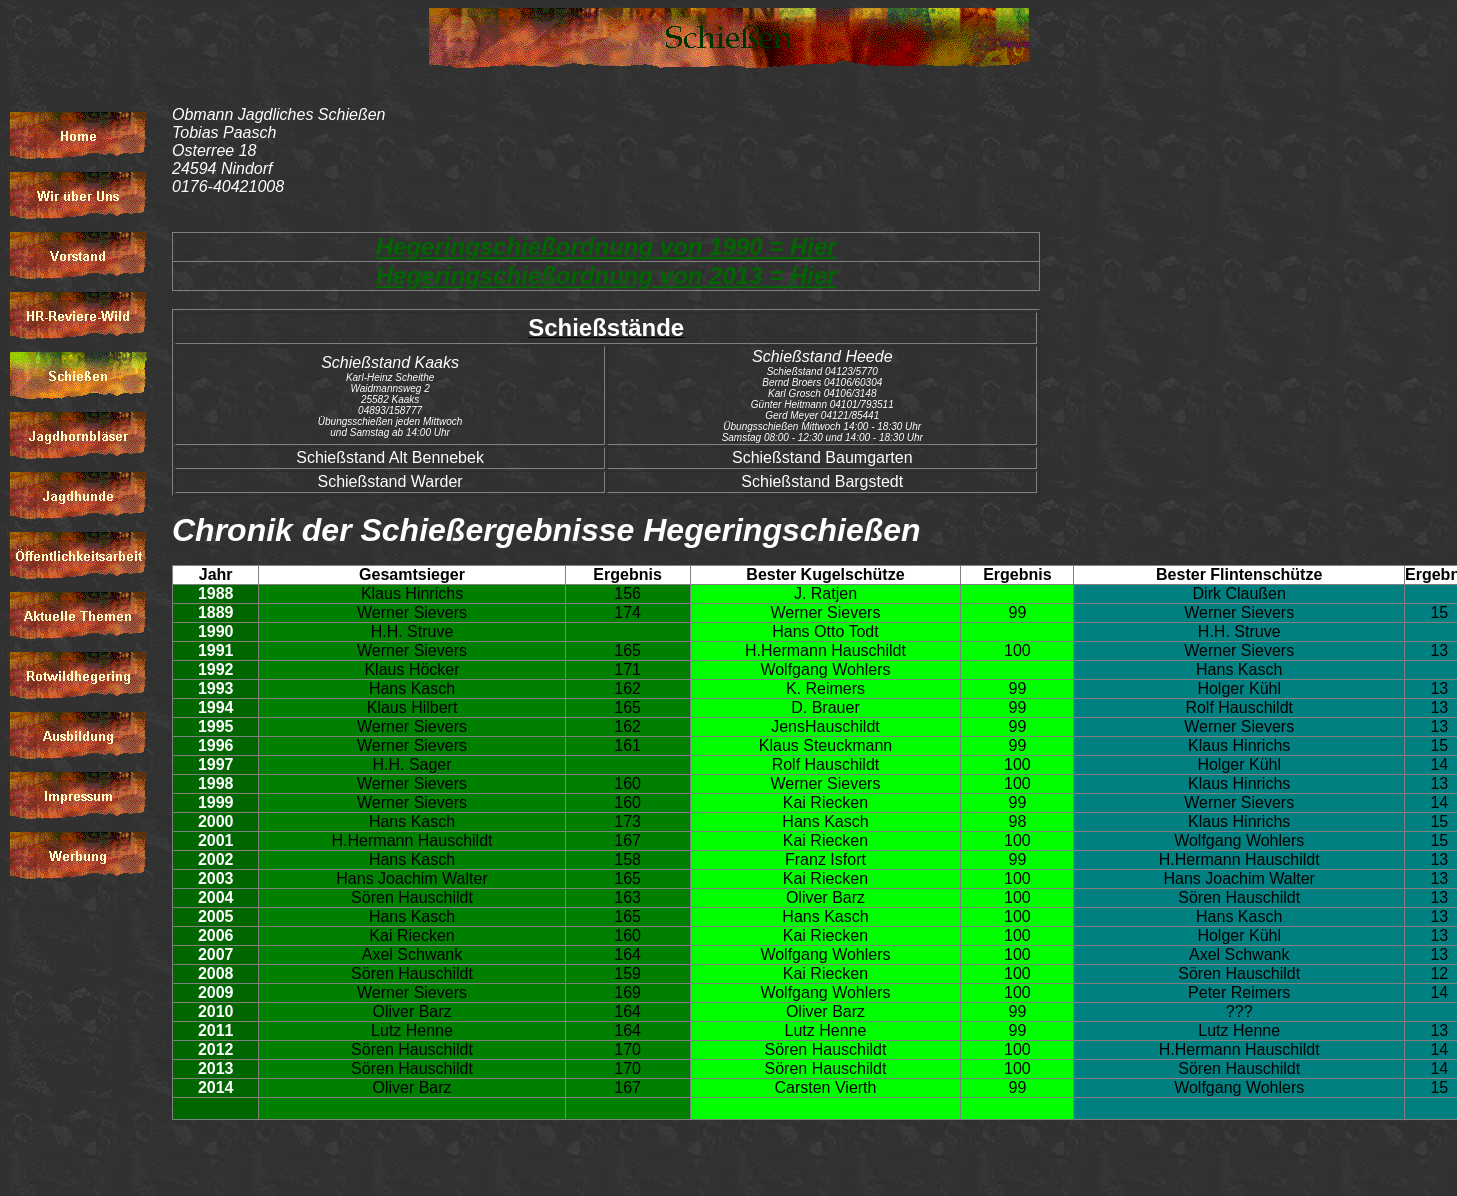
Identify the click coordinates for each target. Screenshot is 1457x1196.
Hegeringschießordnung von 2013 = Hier (606, 275)
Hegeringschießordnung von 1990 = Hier (606, 246)
